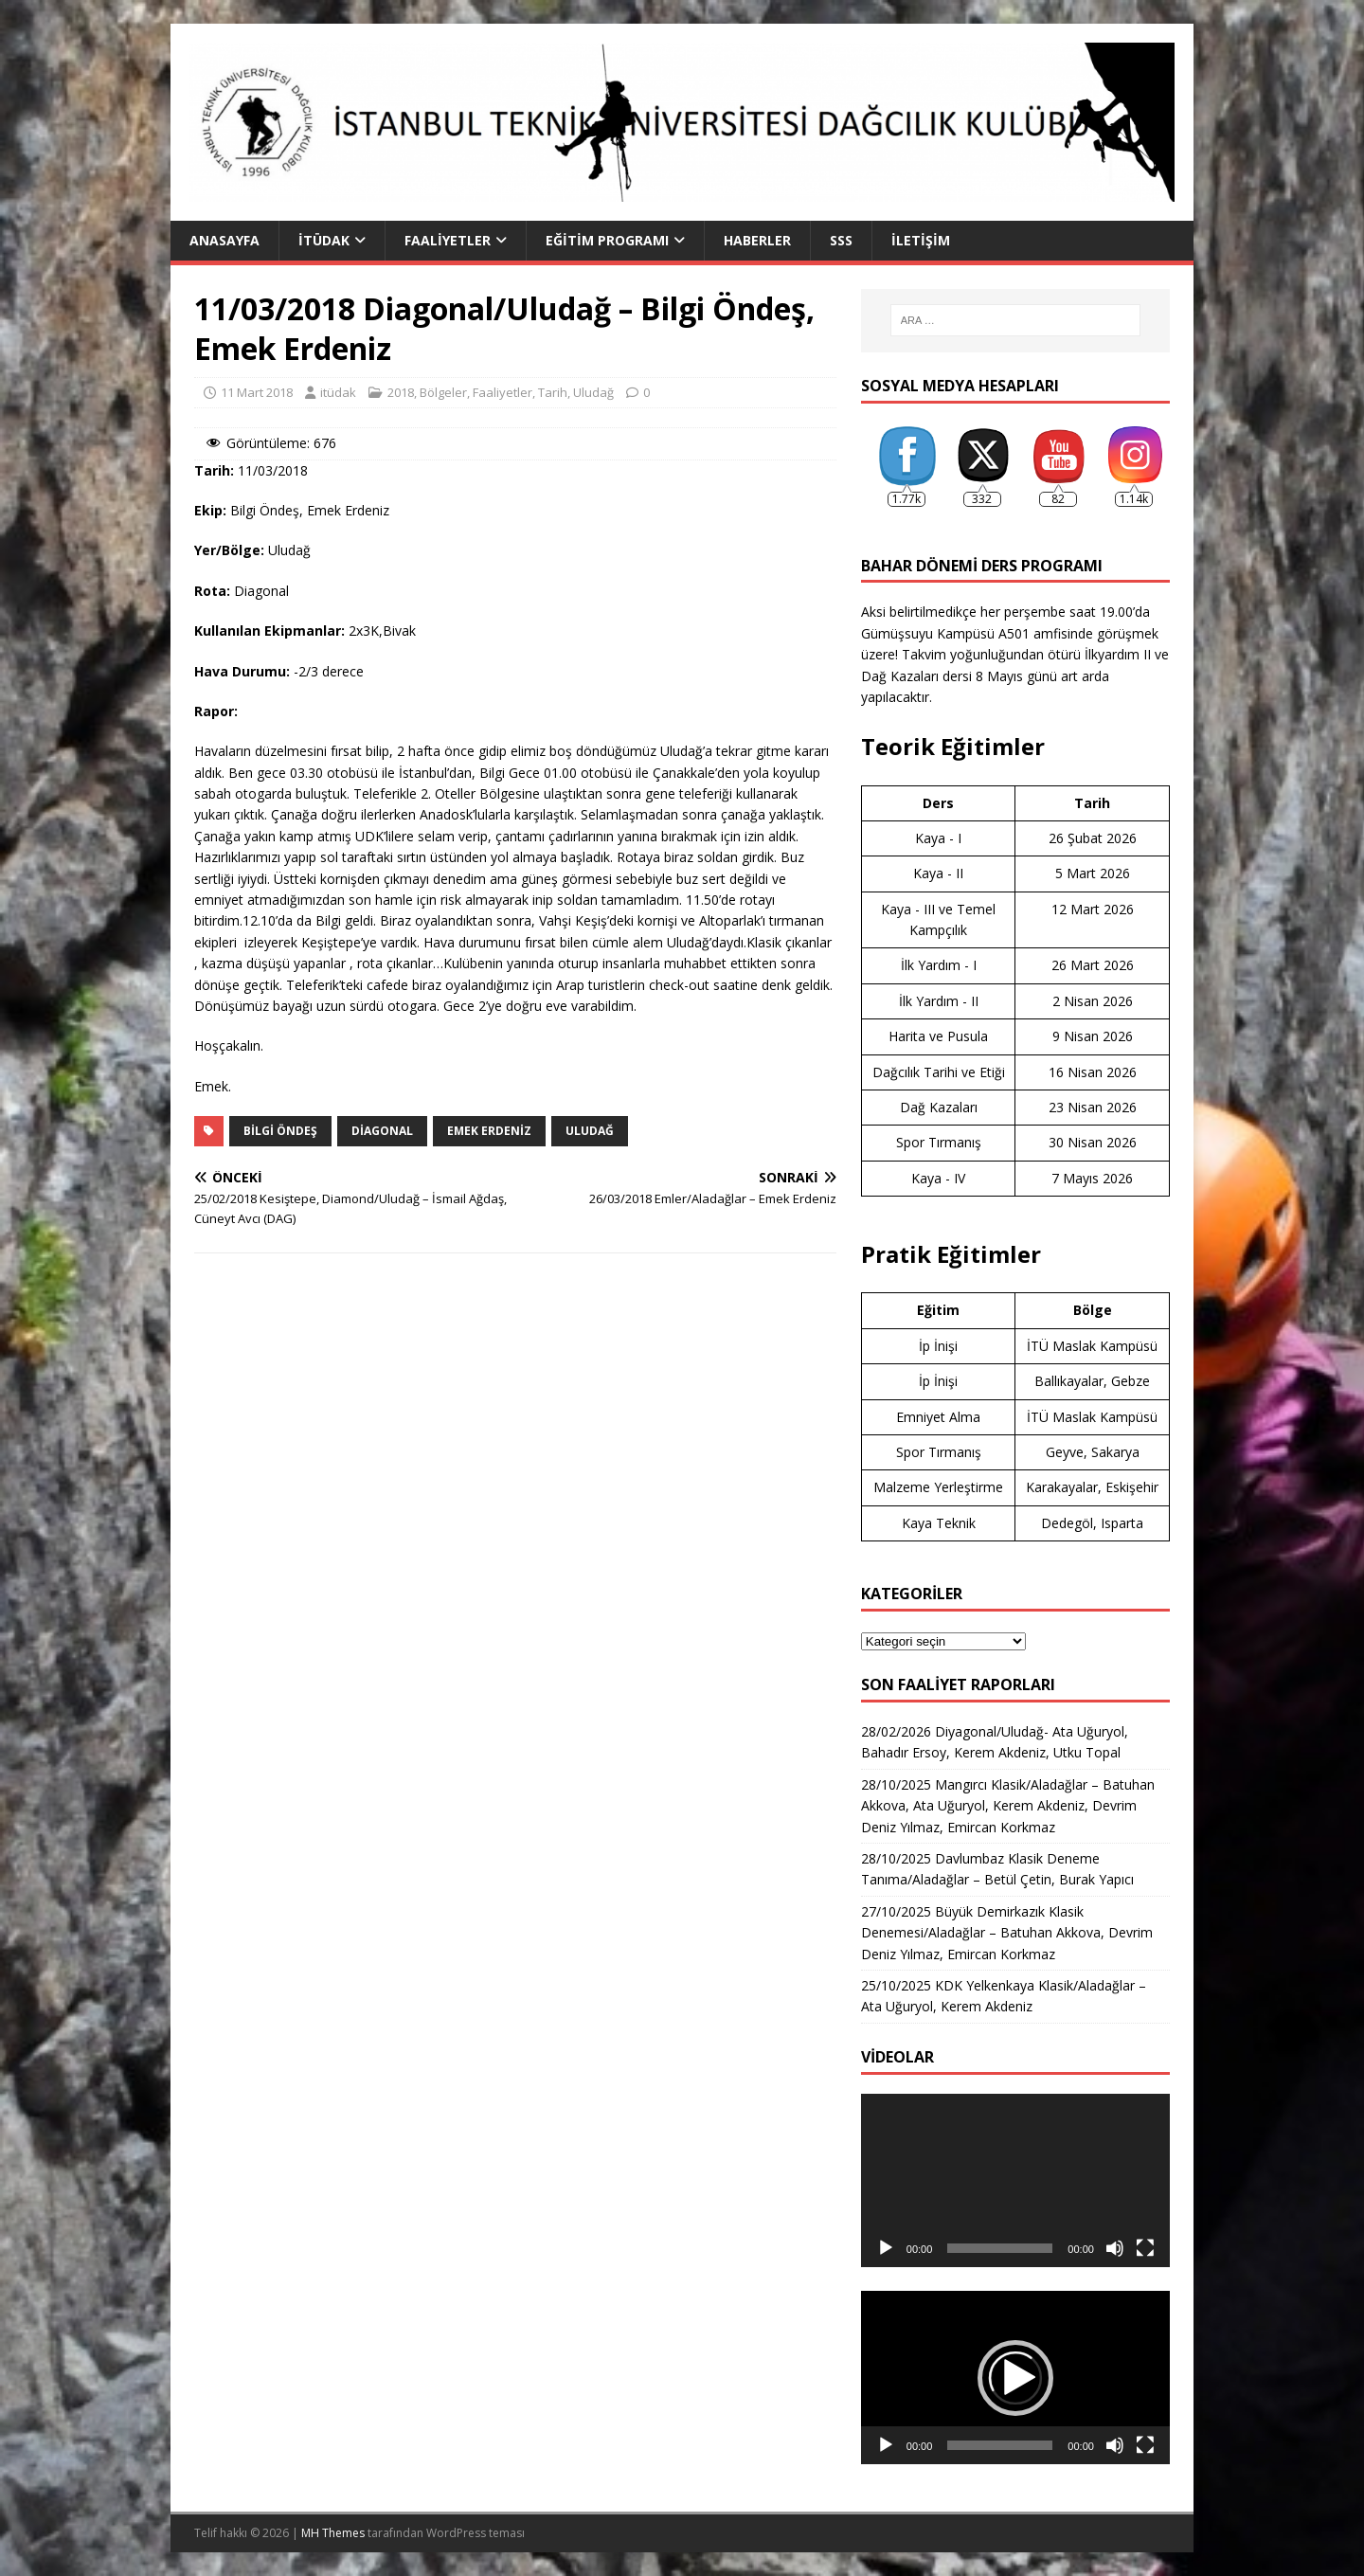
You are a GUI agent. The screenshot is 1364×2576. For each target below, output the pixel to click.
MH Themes (333, 2533)
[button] (1015, 2378)
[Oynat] (885, 2248)
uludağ (589, 1131)
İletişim (920, 240)
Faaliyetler (447, 240)
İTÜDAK (324, 240)
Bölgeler (443, 392)
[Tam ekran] (1145, 2248)
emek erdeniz (489, 1131)
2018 (400, 392)
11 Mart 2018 (257, 392)
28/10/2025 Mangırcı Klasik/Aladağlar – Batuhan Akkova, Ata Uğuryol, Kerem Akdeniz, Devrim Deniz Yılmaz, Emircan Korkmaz (1008, 1805)
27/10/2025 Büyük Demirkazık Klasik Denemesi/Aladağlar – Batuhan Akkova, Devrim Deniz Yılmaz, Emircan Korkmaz (1007, 1932)
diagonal (382, 1131)
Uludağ (593, 392)
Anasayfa (224, 240)
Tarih (552, 392)
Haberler (757, 240)
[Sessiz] (1114, 2248)
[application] (1015, 2180)
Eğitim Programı (607, 240)
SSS (841, 240)
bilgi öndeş (280, 1131)
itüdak (338, 392)
